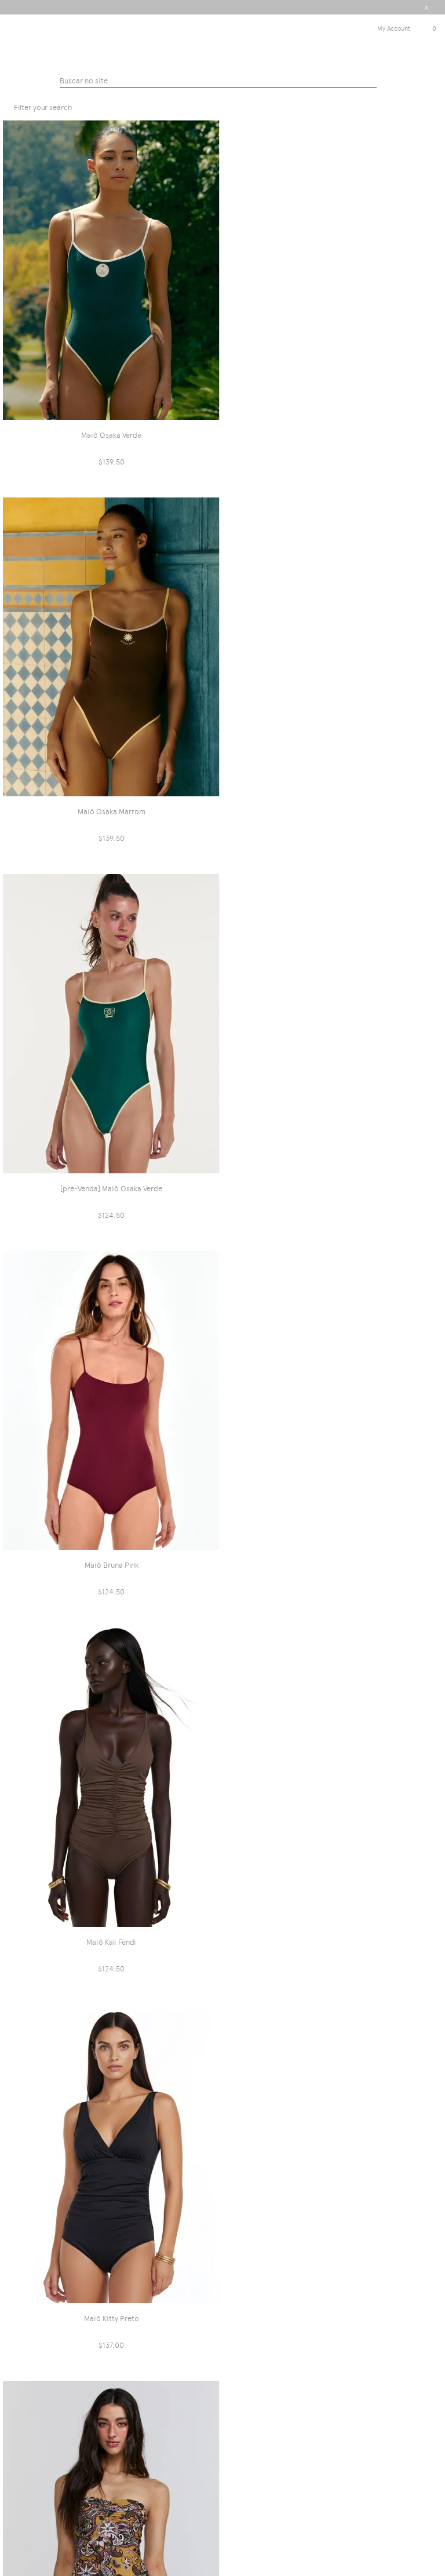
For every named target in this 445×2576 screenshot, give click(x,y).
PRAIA (242, 92)
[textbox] (218, 81)
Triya (222, 40)
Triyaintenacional (196, 92)
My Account (393, 28)
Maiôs (268, 92)
